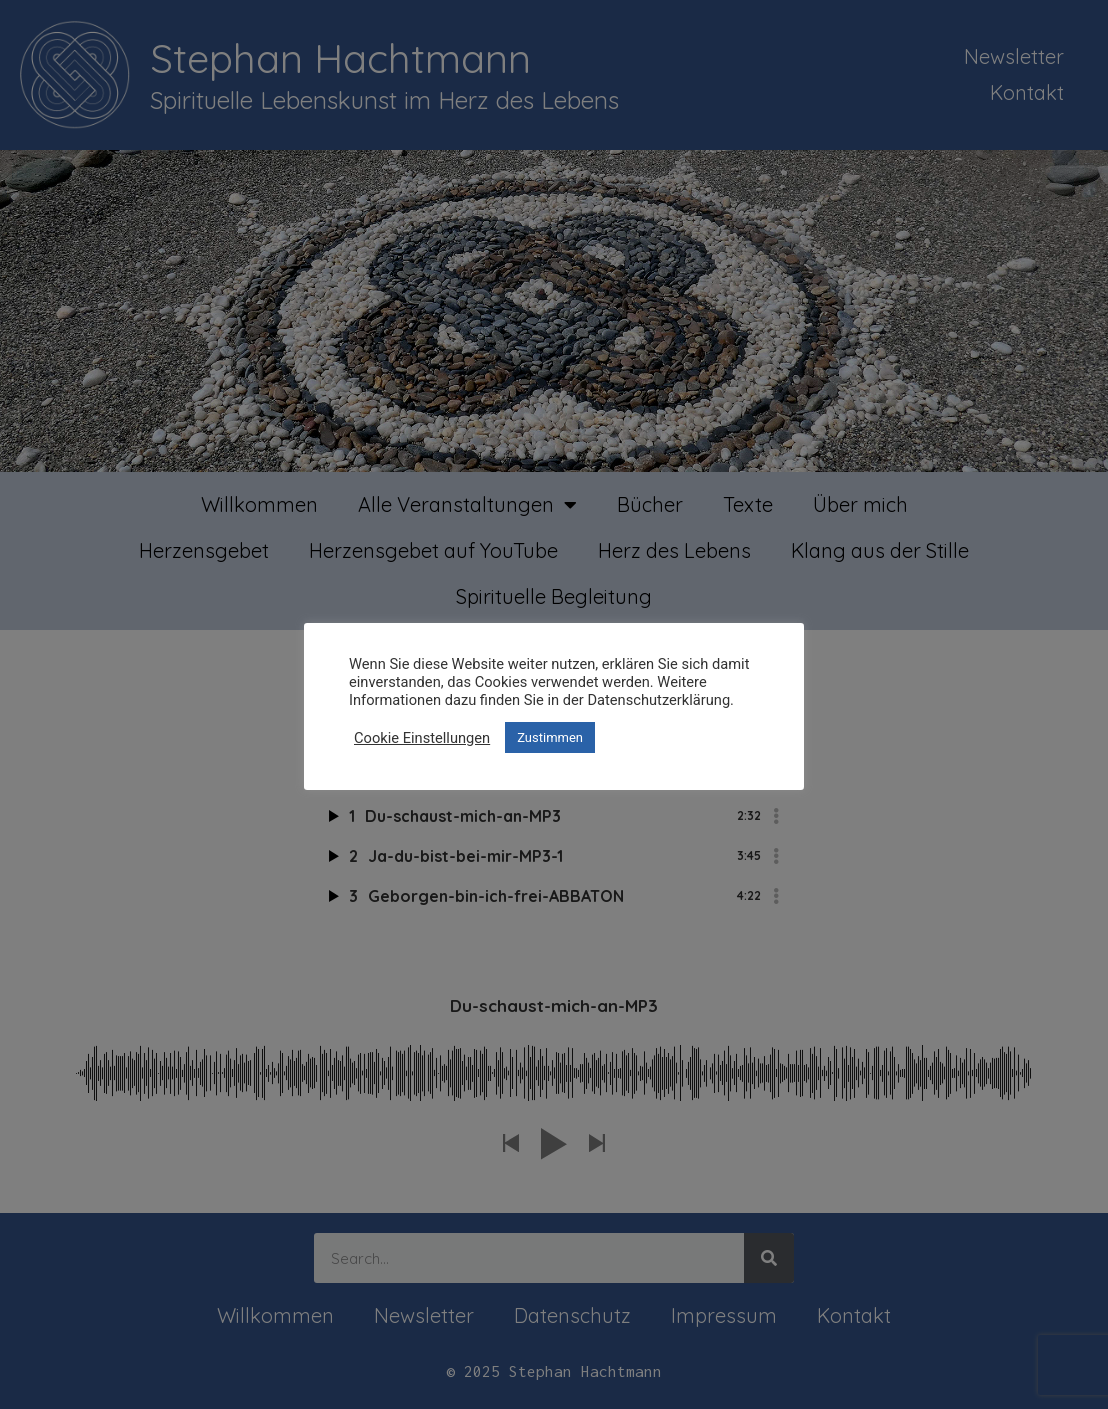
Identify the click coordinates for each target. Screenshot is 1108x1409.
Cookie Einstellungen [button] (422, 738)
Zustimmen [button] (550, 737)
